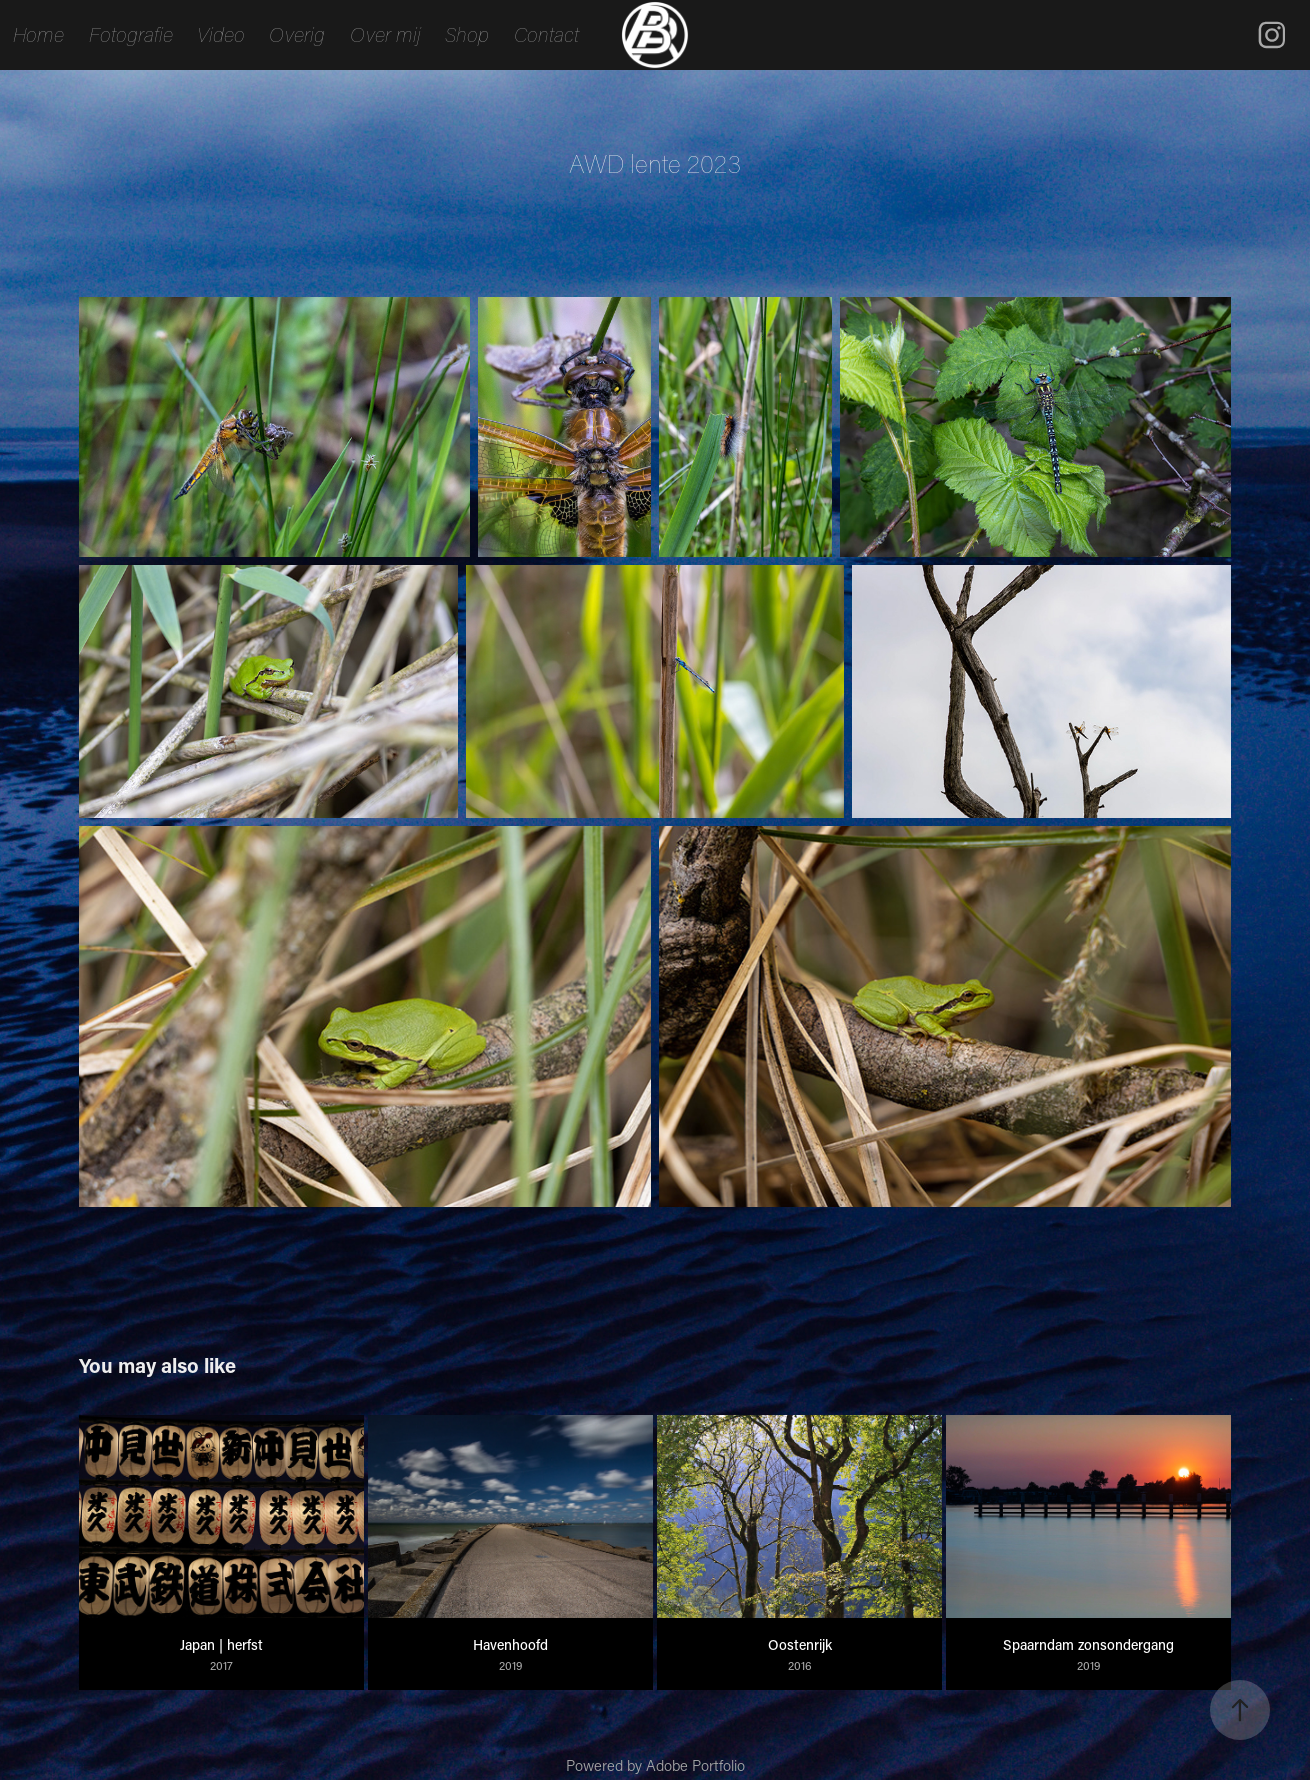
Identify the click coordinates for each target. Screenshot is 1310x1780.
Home (38, 34)
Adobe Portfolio (695, 1765)
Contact (546, 34)
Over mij (385, 34)
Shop (467, 34)
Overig (297, 34)
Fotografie (131, 34)
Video (221, 34)
